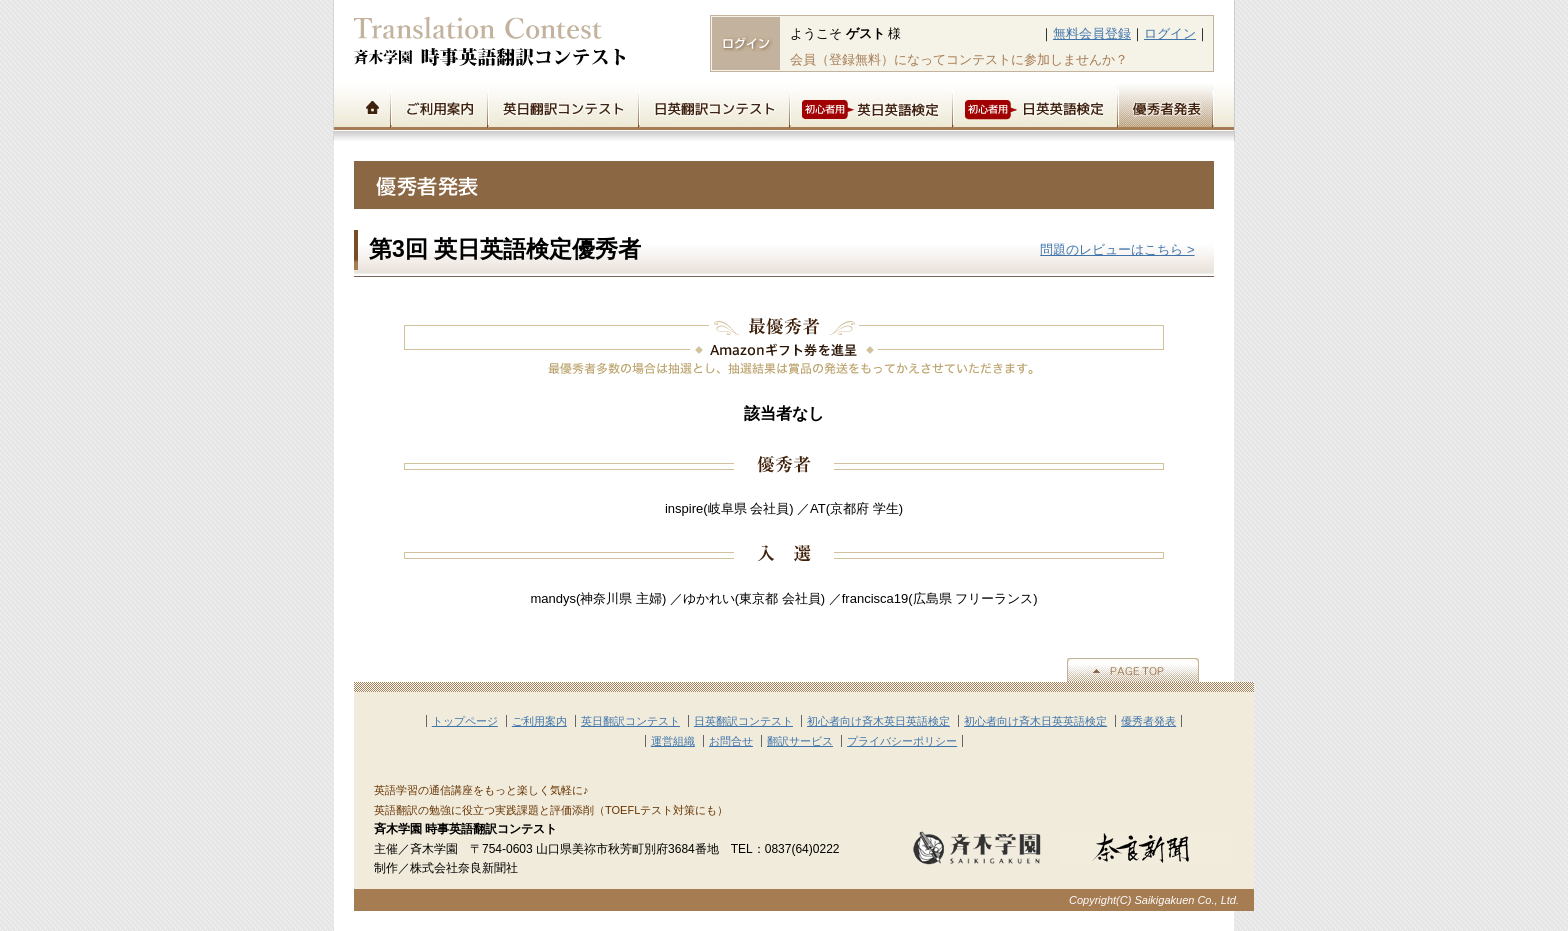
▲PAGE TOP (1133, 670)
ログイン (1170, 33)
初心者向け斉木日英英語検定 (1035, 721)
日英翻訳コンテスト (713, 106)
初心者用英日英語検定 (870, 106)
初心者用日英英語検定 (1034, 106)
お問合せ (731, 741)
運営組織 (673, 741)
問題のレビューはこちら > (1117, 249)
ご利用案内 (438, 106)
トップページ (372, 106)
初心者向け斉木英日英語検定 (878, 721)
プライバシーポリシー (902, 741)
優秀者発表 (1165, 106)
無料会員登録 (1092, 33)
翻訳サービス (800, 741)
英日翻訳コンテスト (562, 106)
